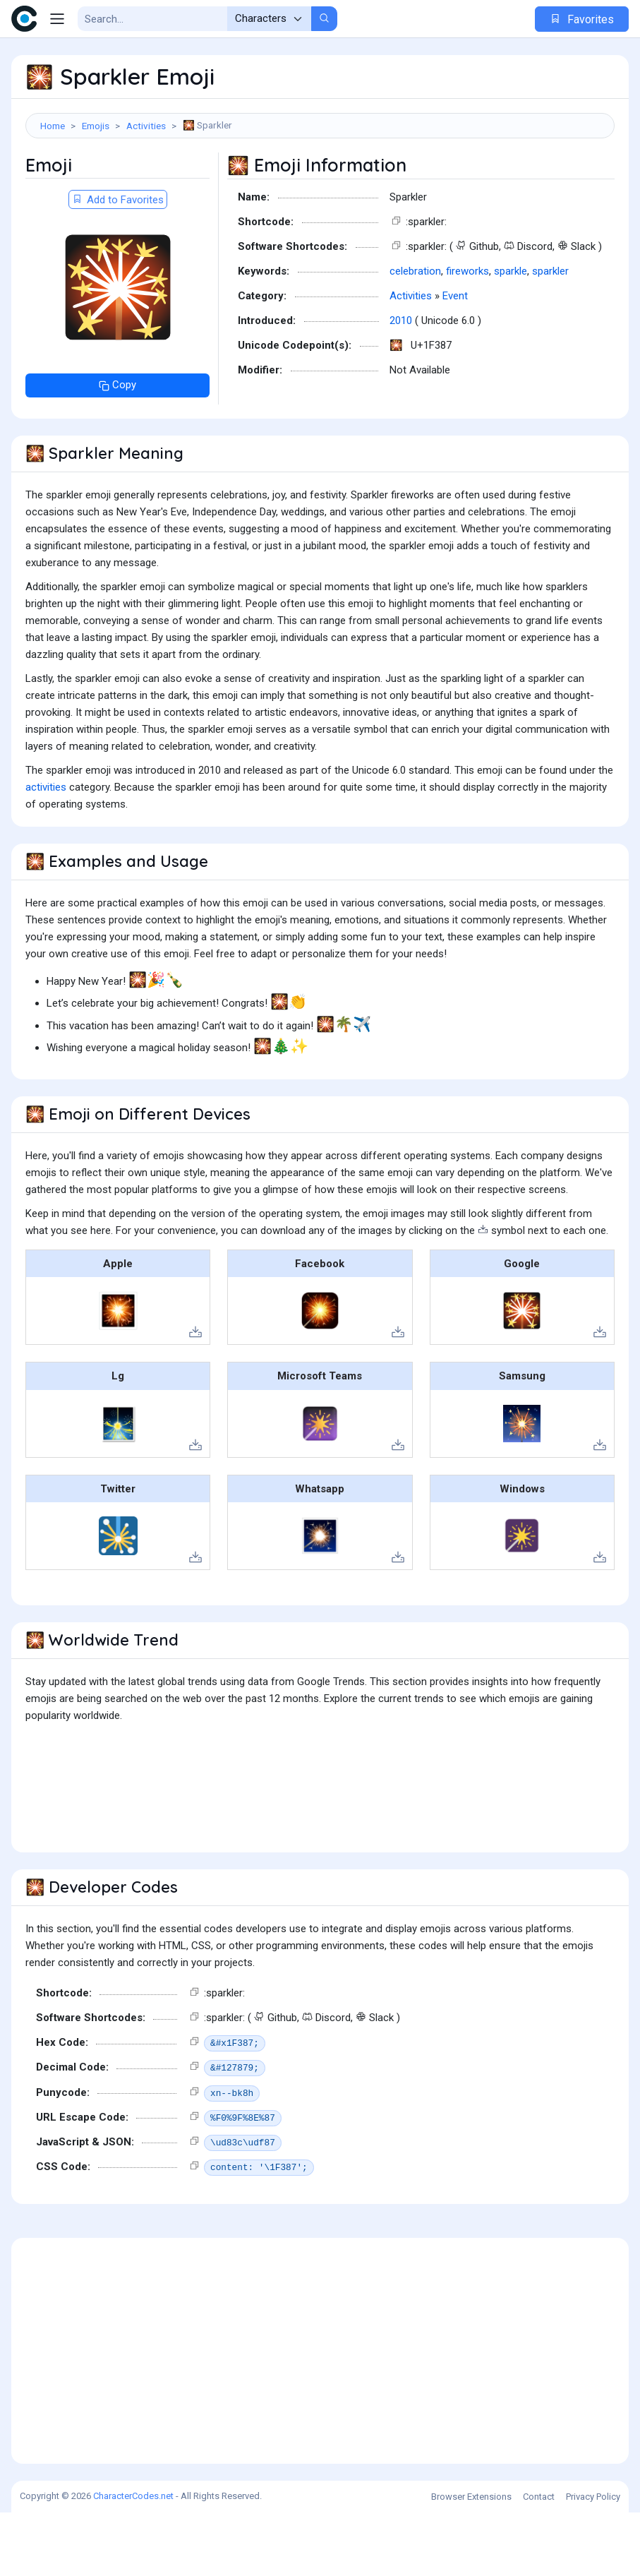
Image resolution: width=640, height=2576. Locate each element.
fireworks (467, 334)
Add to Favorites (118, 263)
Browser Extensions (471, 2560)
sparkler (550, 334)
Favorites (582, 19)
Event (455, 359)
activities (45, 850)
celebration (415, 334)
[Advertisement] (320, 184)
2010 (401, 384)
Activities (146, 125)
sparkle (510, 334)
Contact (539, 2560)
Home (52, 125)
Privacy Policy (593, 2560)
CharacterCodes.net (133, 2559)
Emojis (95, 125)
